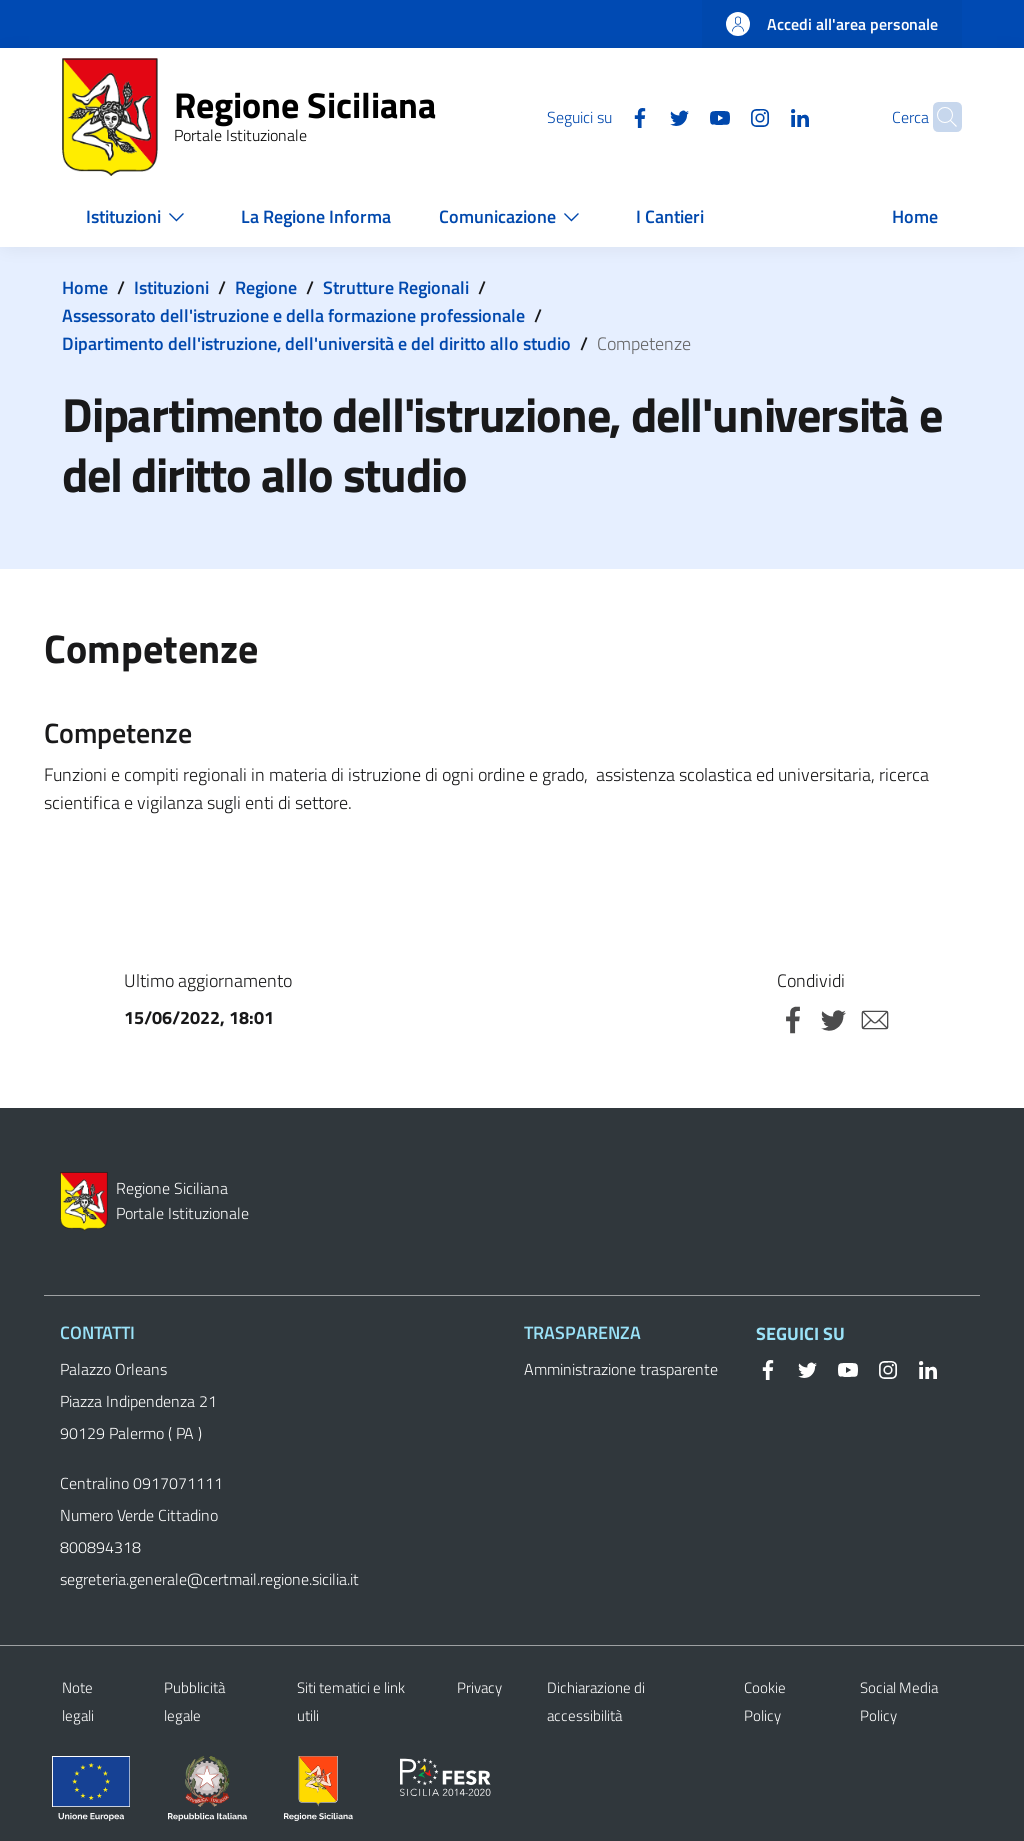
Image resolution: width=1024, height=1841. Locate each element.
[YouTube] (681, 116)
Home (85, 287)
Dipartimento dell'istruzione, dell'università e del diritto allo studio (316, 343)
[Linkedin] (761, 116)
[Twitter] (641, 116)
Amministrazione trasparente (621, 1369)
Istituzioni (171, 287)
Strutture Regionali (396, 287)
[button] (938, 117)
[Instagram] (721, 116)
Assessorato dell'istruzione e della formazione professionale (293, 315)
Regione (266, 287)
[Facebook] (601, 116)
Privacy (479, 1687)
